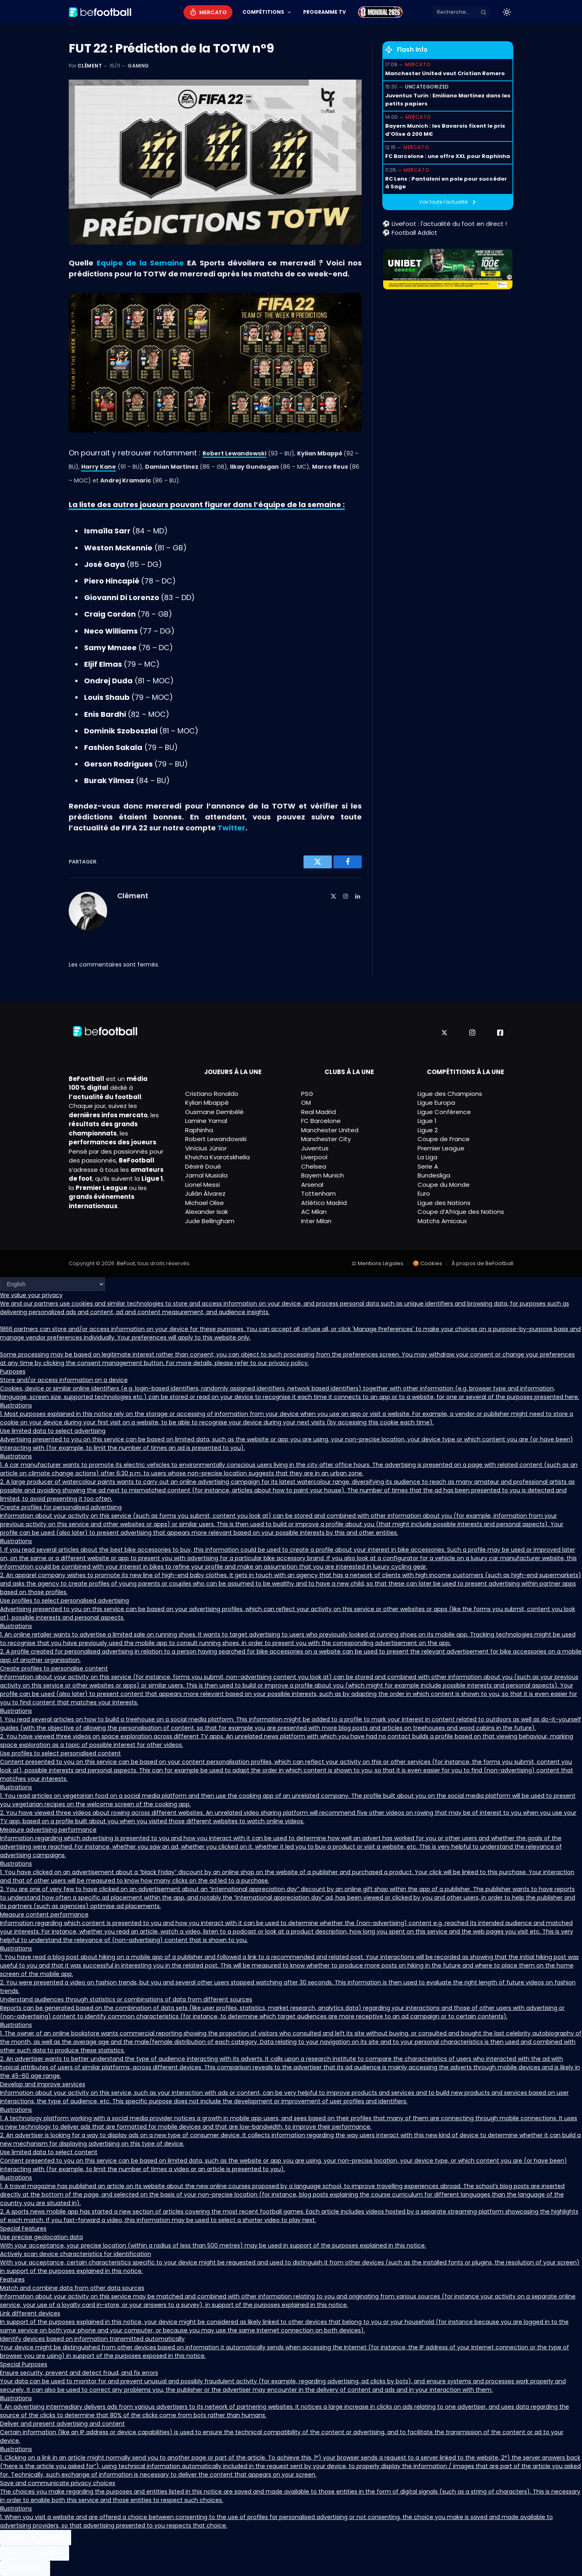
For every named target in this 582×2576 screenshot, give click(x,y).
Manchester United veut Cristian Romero (445, 73)
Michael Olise (204, 1202)
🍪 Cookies (427, 1263)
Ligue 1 (427, 1120)
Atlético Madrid (324, 1202)
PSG (307, 1093)
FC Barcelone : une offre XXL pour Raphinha (447, 156)
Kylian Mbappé (207, 1102)
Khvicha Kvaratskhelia (217, 1157)
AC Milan (314, 1211)
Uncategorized (427, 86)
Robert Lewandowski (216, 1139)
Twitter (231, 828)
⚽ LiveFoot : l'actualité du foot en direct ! (444, 223)
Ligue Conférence (444, 1112)
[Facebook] (500, 1032)
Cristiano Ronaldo (211, 1093)
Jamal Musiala (206, 1175)
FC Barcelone (321, 1120)
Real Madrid (318, 1112)
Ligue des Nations (444, 1202)
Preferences (25, 2568)
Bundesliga (434, 1175)
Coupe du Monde (444, 1184)
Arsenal (312, 1184)
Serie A (428, 1166)
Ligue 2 (428, 1130)
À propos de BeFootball (482, 1263)
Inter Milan (316, 1221)
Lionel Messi (202, 1184)
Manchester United (329, 1130)
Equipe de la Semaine (140, 263)
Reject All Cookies (34, 2552)
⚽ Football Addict (409, 232)
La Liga (427, 1157)
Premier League (441, 1148)
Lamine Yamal (206, 1120)
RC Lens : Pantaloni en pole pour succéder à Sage (446, 183)
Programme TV (324, 11)
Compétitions (263, 11)
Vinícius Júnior (206, 1148)
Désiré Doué (203, 1166)
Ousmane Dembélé (214, 1112)
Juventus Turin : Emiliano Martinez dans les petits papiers (447, 99)
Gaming (138, 65)
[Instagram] (472, 1032)
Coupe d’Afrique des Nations (461, 1211)
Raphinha (199, 1130)
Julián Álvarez (205, 1193)
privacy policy (288, 1363)
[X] (444, 1032)
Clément (90, 65)
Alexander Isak (206, 1211)
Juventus (315, 1148)
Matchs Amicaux (442, 1221)
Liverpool (314, 1157)
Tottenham (318, 1193)
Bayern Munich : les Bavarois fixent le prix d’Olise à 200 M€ (445, 130)
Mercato (213, 12)
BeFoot (126, 1263)
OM (306, 1102)
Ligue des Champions (450, 1093)
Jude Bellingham (209, 1221)
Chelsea (313, 1166)
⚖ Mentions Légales (377, 1263)
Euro (424, 1193)
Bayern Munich (322, 1175)
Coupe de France (444, 1139)
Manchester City (326, 1139)
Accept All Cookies (35, 2537)
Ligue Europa (436, 1102)
